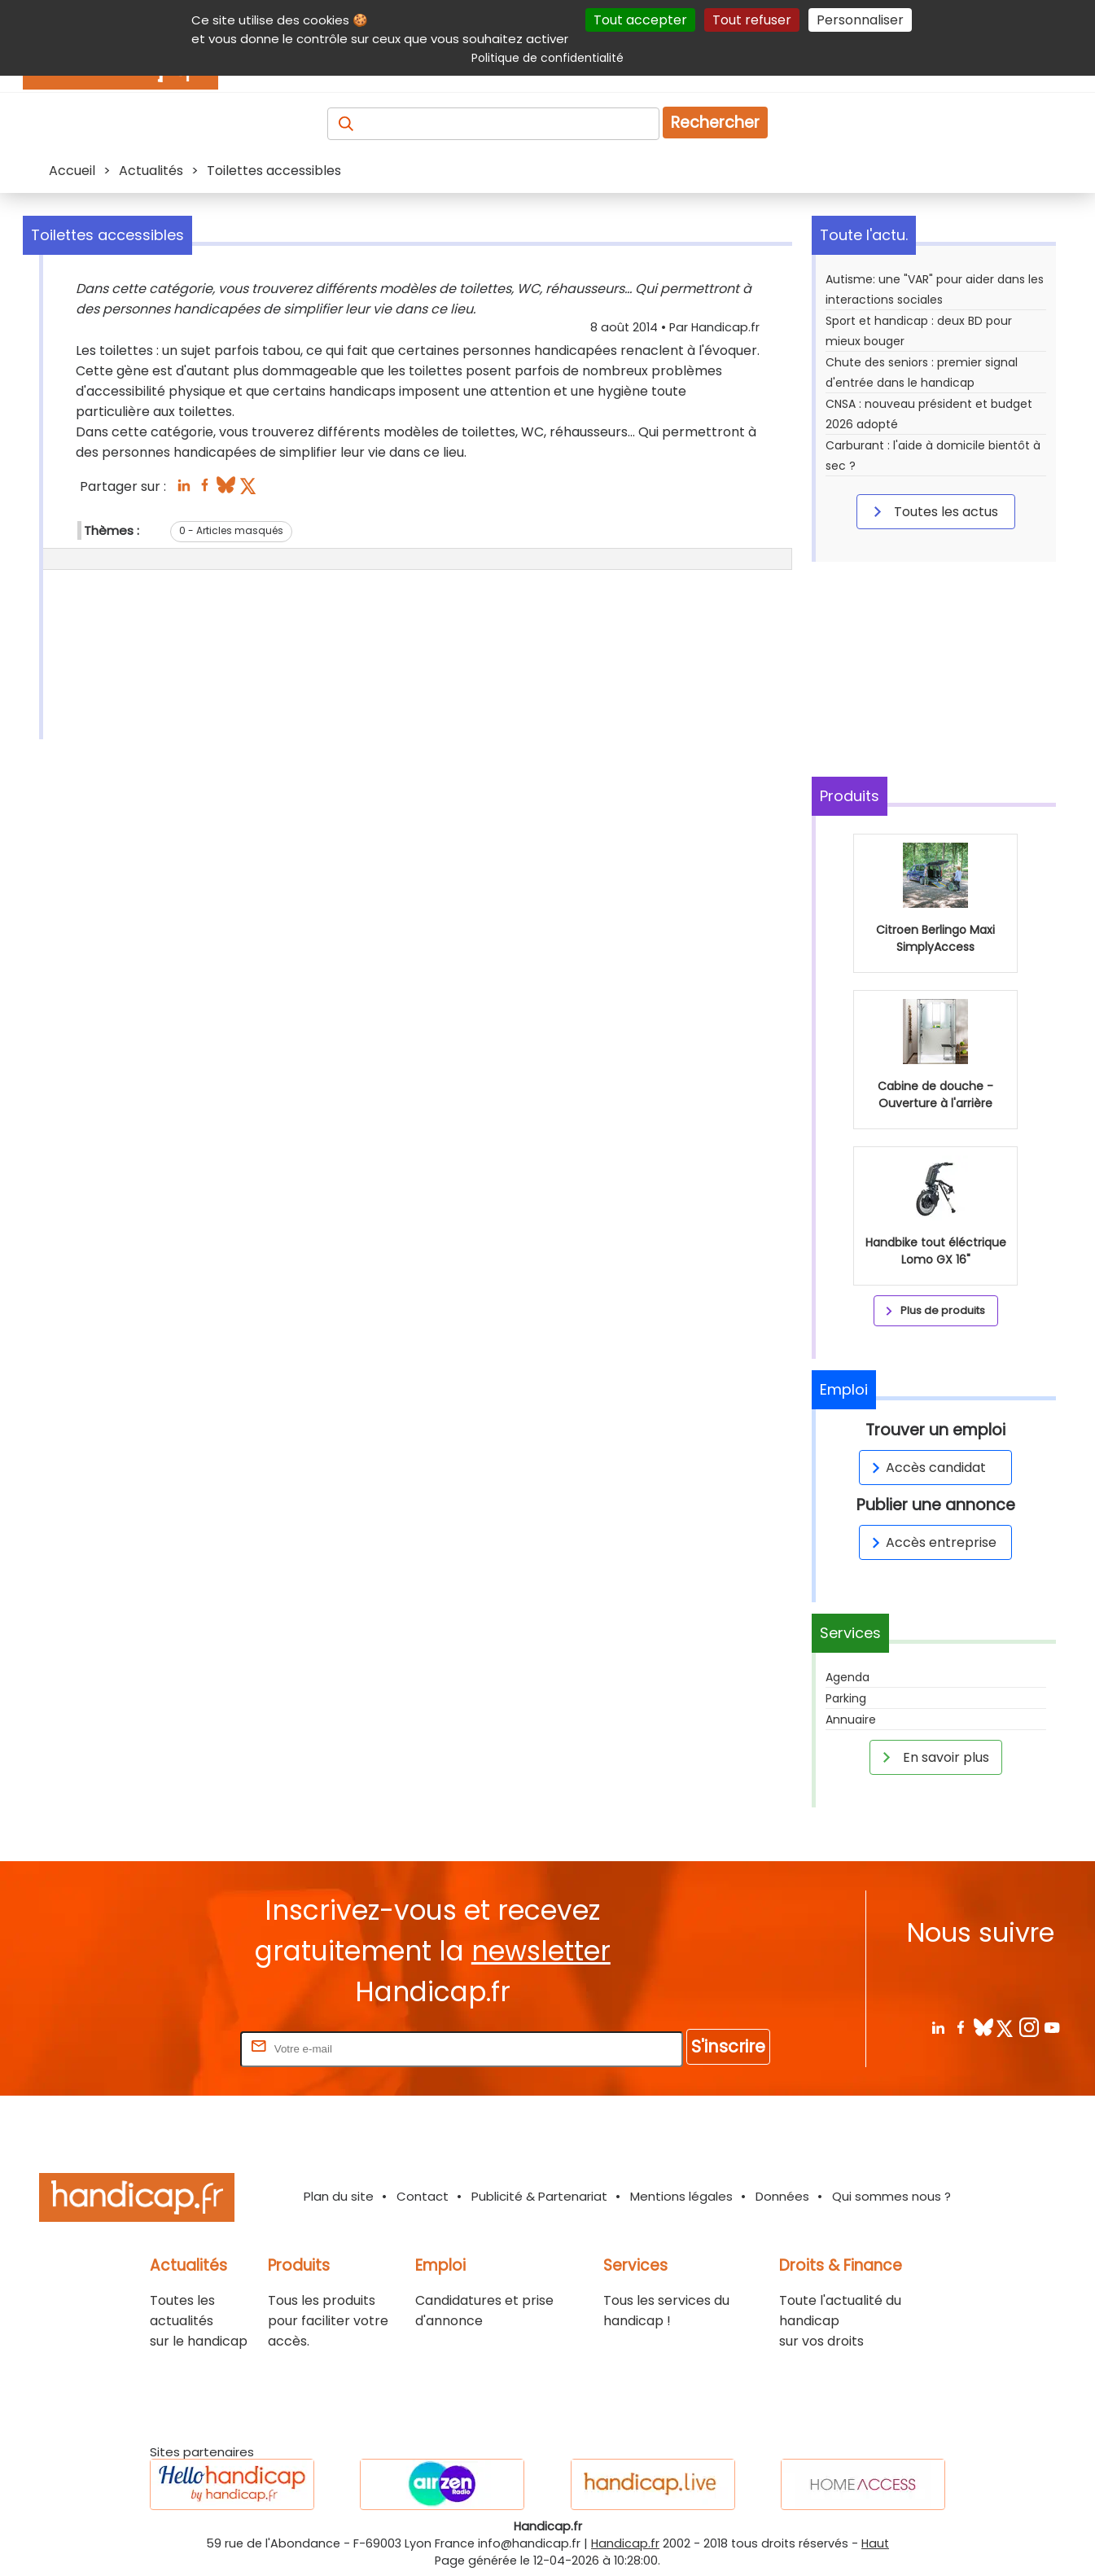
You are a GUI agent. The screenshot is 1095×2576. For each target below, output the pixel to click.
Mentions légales (681, 2196)
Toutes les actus (933, 511)
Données (782, 2196)
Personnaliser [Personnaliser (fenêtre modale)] (860, 20)
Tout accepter (640, 20)
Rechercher (715, 123)
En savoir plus (933, 1757)
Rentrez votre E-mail (171, 2048)
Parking (846, 1698)
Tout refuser (751, 20)
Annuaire (851, 1719)
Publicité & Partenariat (539, 2196)
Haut (875, 2543)
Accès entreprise (931, 1542)
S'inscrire (728, 2046)
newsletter (541, 1951)
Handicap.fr (625, 2543)
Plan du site (339, 2196)
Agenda (847, 1677)
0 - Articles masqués (231, 530)
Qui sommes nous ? (891, 2196)
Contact (422, 2196)
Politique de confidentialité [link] (547, 58)
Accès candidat (926, 1467)
